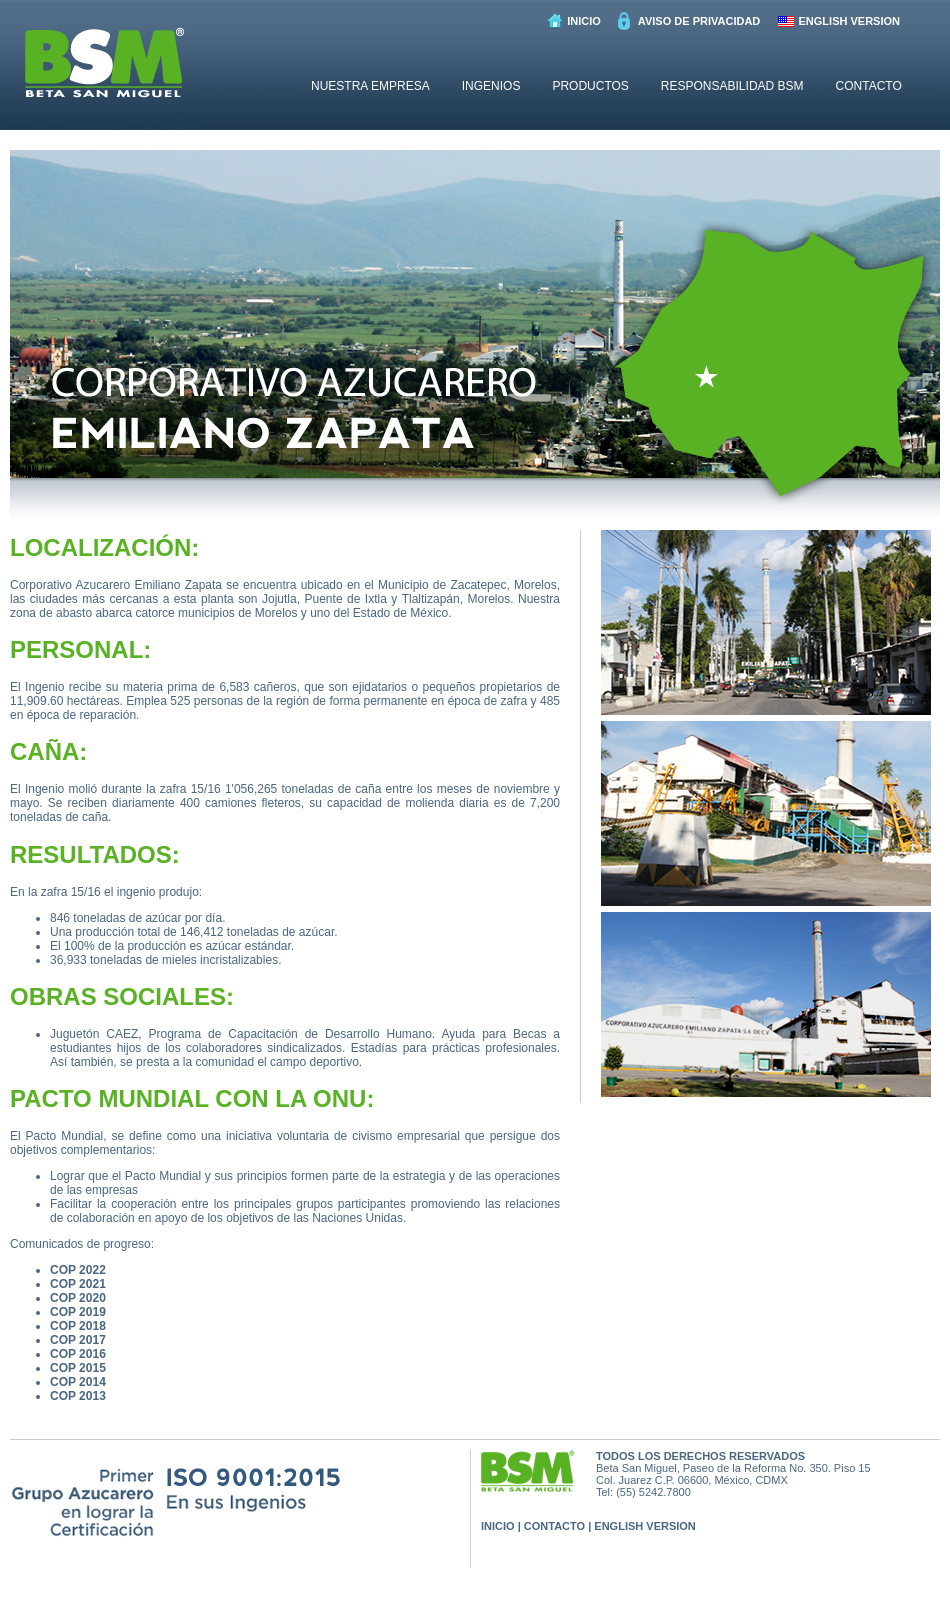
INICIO (584, 21)
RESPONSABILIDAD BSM (732, 86)
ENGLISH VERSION (849, 21)
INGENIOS (491, 86)
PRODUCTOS (590, 86)
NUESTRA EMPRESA (370, 86)
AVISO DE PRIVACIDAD (699, 21)
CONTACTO (869, 86)
